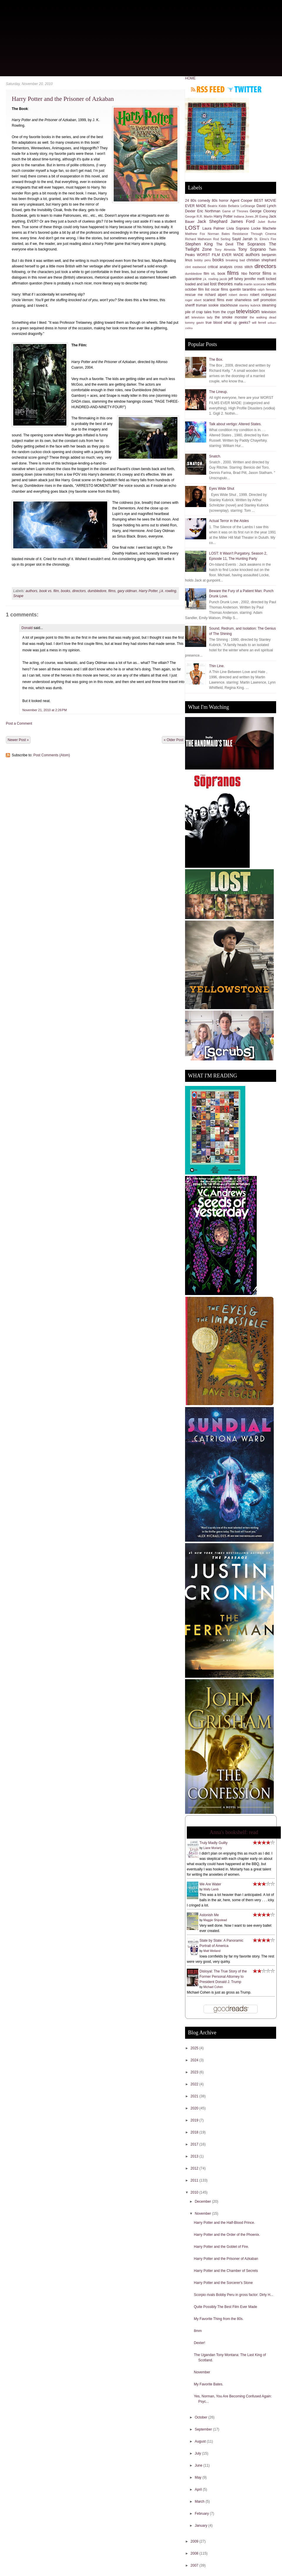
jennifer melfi (254, 279)
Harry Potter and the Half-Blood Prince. (224, 2223)
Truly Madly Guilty (213, 1843)
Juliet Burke (267, 221)
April (199, 2489)
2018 (195, 2132)
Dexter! (199, 2343)
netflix (271, 284)
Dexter (190, 211)
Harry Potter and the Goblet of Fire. (221, 2247)
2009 (195, 2541)
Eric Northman (208, 211)
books (65, 591)
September (204, 2429)
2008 (195, 2553)
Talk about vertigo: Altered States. (235, 424)
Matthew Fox (195, 233)
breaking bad (235, 260)
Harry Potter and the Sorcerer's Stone (223, 2283)
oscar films (219, 289)
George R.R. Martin (199, 216)
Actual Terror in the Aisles (229, 521)
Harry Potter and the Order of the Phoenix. (227, 2235)
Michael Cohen (213, 1987)
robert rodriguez (263, 295)
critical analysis (220, 267)
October (201, 2417)
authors (31, 591)
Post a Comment (19, 723)
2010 (195, 2192)
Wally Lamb (211, 1889)
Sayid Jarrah (242, 239)
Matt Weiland (211, 1951)
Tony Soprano (252, 249)
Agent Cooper (241, 201)
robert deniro (238, 294)
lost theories (221, 284)
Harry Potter (148, 591)
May (198, 2477)
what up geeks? (237, 323)
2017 (195, 2144)
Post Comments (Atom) (51, 755)
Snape (18, 596)
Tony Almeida (225, 249)
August (201, 2441)
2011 (195, 2180)
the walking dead (263, 317)
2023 (195, 2072)
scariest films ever (218, 300)
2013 (195, 2156)
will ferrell (259, 322)
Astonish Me (209, 1915)
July (198, 2453)
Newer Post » (18, 740)
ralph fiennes (267, 289)
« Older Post (173, 740)
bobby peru (202, 260)
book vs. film (49, 591)
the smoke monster (231, 317)
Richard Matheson (198, 239)
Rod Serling (221, 239)
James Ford (243, 221)
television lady (202, 317)
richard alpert (215, 295)
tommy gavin (194, 322)
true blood (214, 323)
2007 (195, 2565)
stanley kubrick (250, 305)
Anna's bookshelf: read (233, 1832)
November (203, 2213)
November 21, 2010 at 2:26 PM (44, 710)
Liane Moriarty (212, 1848)
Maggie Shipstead (215, 1920)
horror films (260, 273)
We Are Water (210, 1884)
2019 (195, 2120)
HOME (190, 78)
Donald (27, 628)
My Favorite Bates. (208, 2384)
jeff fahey (236, 279)
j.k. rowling (168, 591)
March (200, 2501)
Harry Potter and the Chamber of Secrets (226, 2271)
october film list (197, 289)
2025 (195, 2048)
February (202, 2513)
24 (187, 201)
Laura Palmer (213, 228)
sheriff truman (196, 305)
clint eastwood (195, 267)
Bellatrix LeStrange (241, 206)
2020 (195, 2108)
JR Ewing (261, 216)
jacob (223, 279)
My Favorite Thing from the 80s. (219, 2319)
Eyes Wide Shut (221, 489)
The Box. (216, 359)
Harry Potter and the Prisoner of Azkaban (63, 98)
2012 (195, 2168)
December (203, 2201)
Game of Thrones (235, 211)
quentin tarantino (242, 289)
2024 (195, 2060)
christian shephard (261, 260)
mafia (238, 284)
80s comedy (200, 201)
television (248, 311)
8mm (198, 2331)
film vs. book (214, 274)
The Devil (224, 244)
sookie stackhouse (223, 305)
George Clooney (263, 211)
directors (79, 591)
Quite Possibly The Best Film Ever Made (225, 2307)
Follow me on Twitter (244, 89)
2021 (195, 2096)
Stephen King (199, 244)
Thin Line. (217, 666)
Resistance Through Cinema (254, 233)
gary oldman (127, 591)
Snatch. (215, 456)
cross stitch (243, 267)
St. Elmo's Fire (265, 239)
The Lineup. (218, 392)
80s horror (220, 201)
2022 (195, 2084)
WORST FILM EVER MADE (220, 255)
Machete (269, 228)
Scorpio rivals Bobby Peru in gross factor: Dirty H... (233, 2295)
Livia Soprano (237, 228)
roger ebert (193, 300)
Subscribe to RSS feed (208, 89)
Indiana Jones (244, 216)
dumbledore (97, 591)
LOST (192, 228)
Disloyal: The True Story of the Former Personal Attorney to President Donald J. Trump (223, 1976)
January (201, 2526)
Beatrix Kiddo (217, 206)
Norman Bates (219, 233)
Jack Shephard (212, 221)
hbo (244, 274)
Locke (256, 228)
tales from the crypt (219, 312)
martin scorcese (255, 284)
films (112, 591)
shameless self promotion (255, 300)
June (199, 2465)
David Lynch (266, 206)
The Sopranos (250, 244)
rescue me (194, 295)
